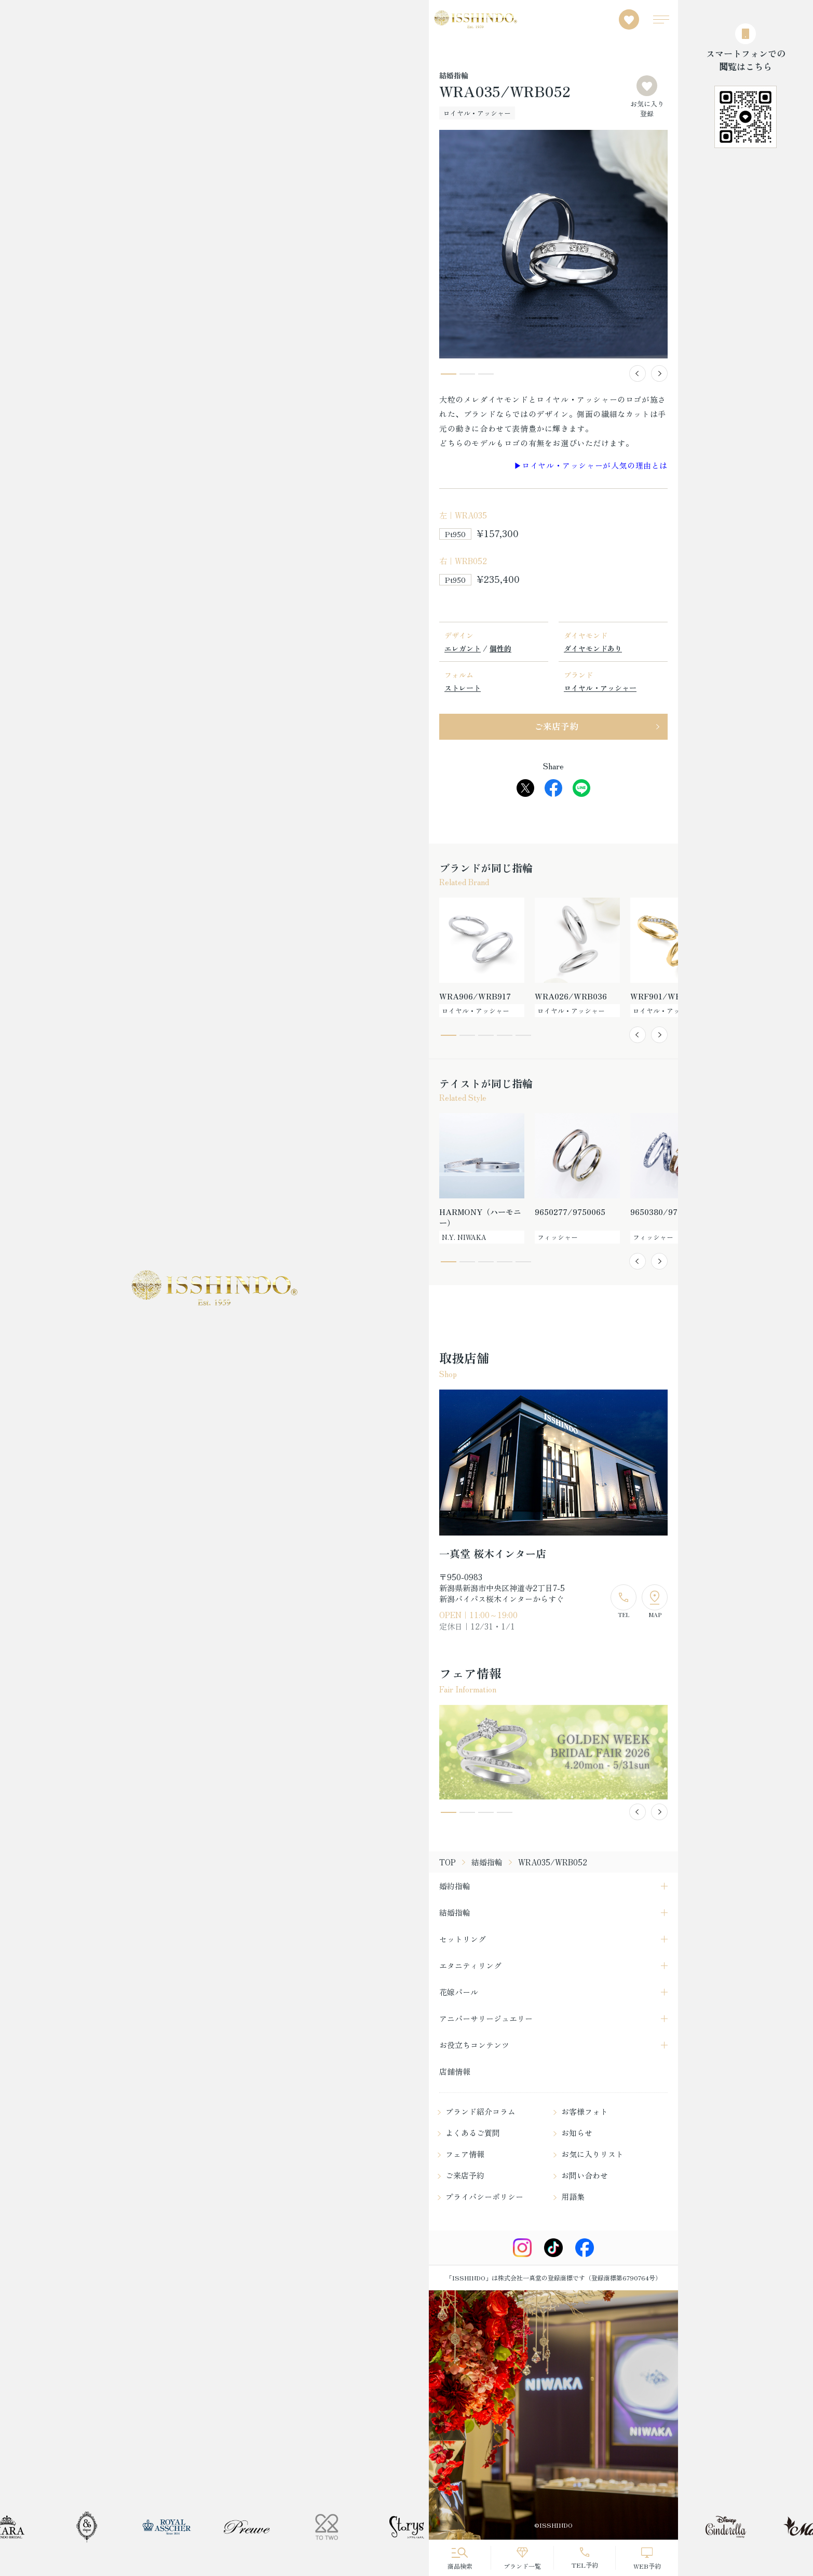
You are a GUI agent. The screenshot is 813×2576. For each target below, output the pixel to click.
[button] (637, 373)
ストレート (462, 688)
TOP (447, 1862)
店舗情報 (454, 2071)
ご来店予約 (556, 725)
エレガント (462, 648)
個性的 (500, 648)
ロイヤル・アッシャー (600, 688)
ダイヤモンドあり (593, 648)
